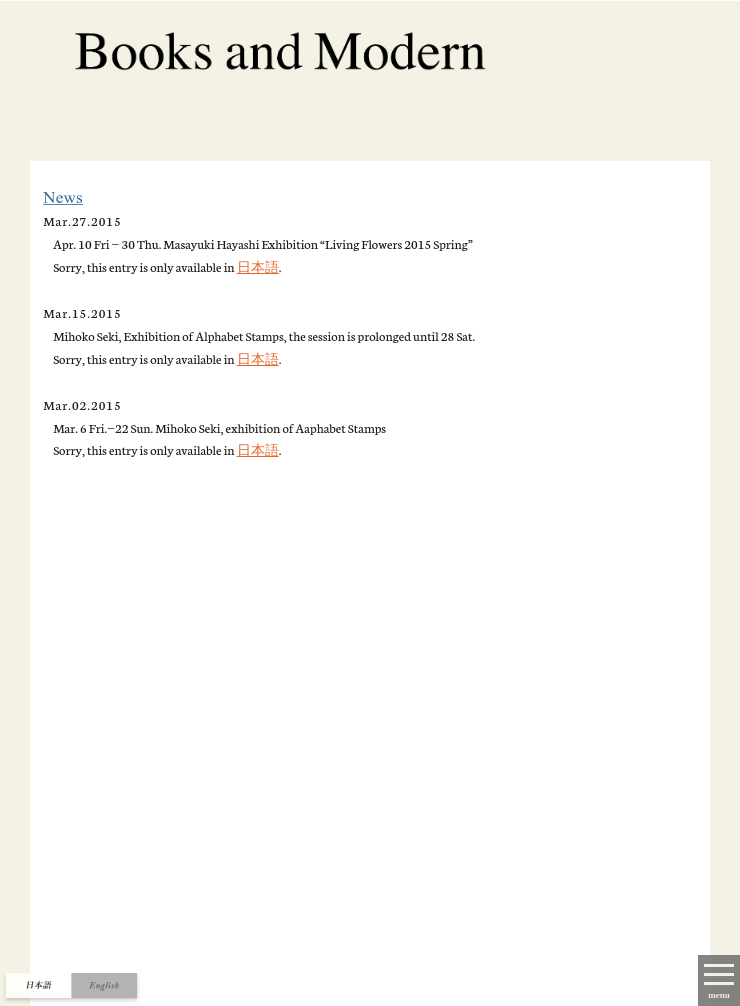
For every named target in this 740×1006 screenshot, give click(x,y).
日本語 (258, 266)
